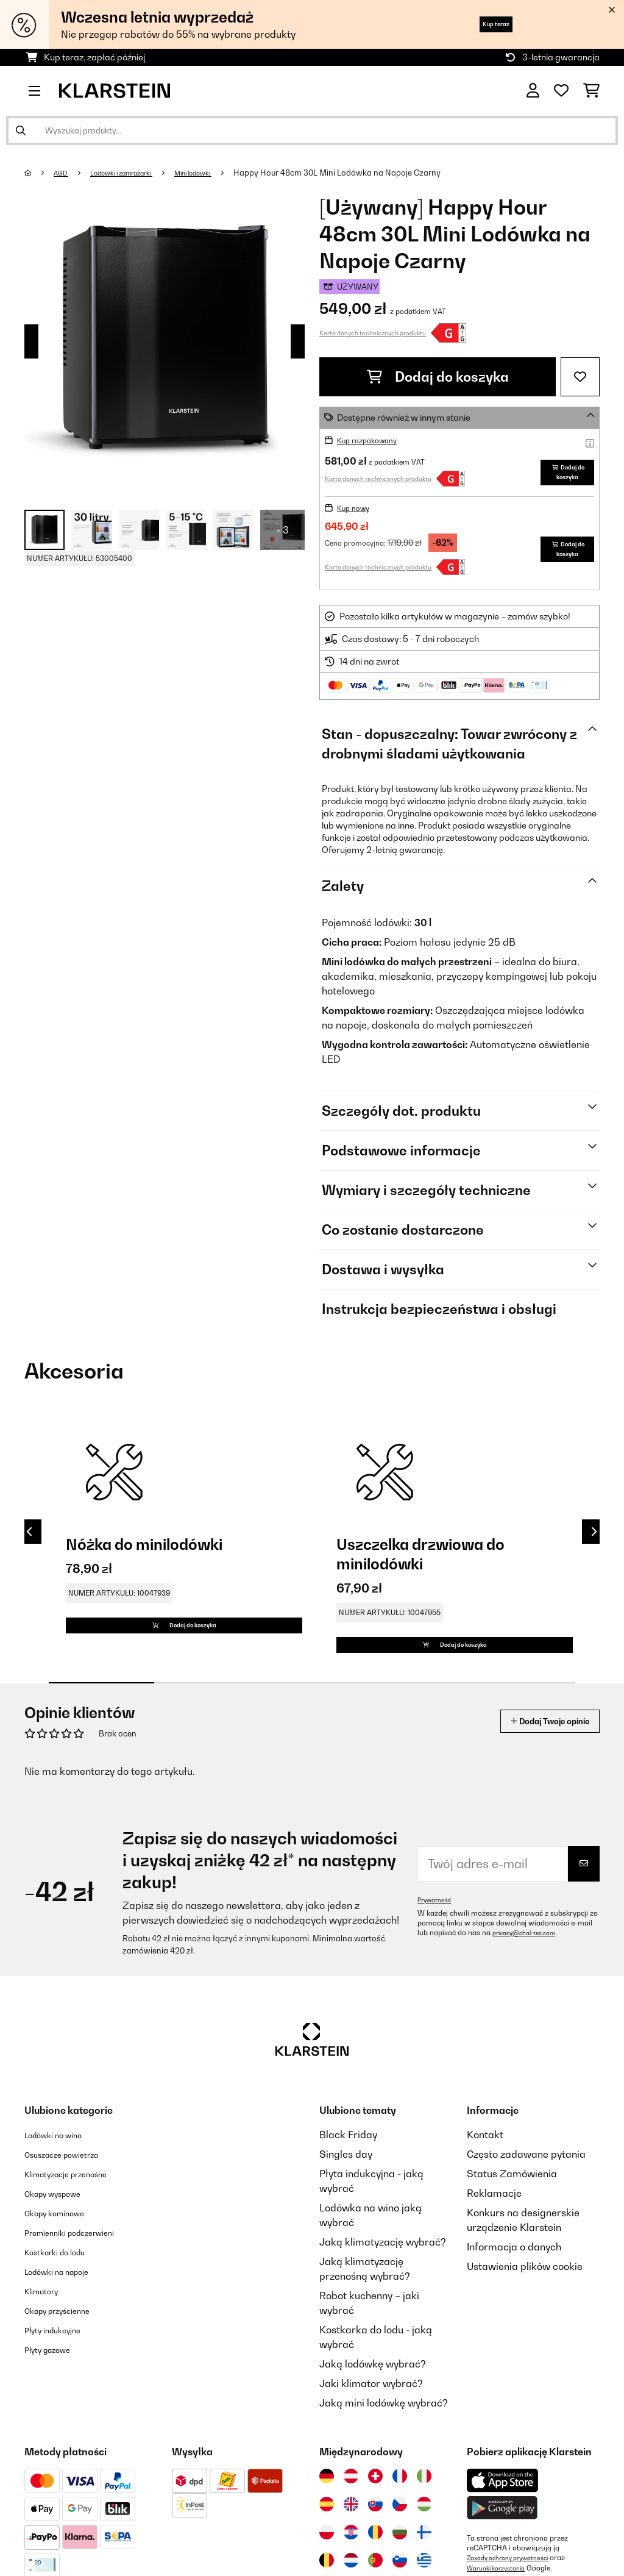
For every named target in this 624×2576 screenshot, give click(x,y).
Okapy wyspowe (61, 2237)
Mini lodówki (224, 172)
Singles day (345, 2198)
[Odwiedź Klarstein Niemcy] (326, 2520)
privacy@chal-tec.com (530, 1976)
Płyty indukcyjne (61, 2373)
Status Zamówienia (512, 2217)
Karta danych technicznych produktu (372, 333)
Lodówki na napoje (67, 2315)
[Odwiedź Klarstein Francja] (399, 2520)
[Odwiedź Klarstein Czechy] (399, 2548)
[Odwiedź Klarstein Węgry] (424, 2548)
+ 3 (282, 530)
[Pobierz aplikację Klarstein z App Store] (503, 2524)
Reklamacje (494, 2237)
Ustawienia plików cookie (525, 2310)
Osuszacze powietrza (73, 2198)
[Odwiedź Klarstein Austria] (351, 2520)
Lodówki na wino (62, 2178)
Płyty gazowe (54, 2393)
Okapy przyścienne (68, 2354)
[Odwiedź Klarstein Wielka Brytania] (351, 2548)
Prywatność (437, 1943)
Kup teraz (481, 24)
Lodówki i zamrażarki (137, 172)
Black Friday (348, 2178)
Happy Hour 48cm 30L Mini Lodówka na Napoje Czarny (374, 172)
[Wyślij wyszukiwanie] (21, 130)
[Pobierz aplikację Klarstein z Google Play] (502, 2552)
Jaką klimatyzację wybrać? (382, 2286)
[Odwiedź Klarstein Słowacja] (375, 2548)
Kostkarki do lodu (64, 2295)
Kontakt (485, 2178)
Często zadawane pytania (526, 2198)
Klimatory (46, 2334)
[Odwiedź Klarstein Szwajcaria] (375, 2520)
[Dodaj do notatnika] (580, 376)
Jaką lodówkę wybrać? (372, 2408)
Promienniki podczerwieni (83, 2276)
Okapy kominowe (64, 2256)
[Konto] (532, 91)
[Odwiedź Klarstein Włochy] (424, 2520)
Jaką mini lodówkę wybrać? (383, 2447)
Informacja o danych (514, 2291)
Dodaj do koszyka (438, 377)
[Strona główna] (39, 172)
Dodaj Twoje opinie (533, 1764)
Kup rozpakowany (374, 440)
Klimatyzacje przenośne (79, 2217)
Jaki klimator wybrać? (371, 2427)
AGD (64, 172)
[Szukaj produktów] (312, 130)
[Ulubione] (561, 91)
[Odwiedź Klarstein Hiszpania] (326, 2548)
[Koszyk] (591, 91)
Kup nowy (357, 529)
